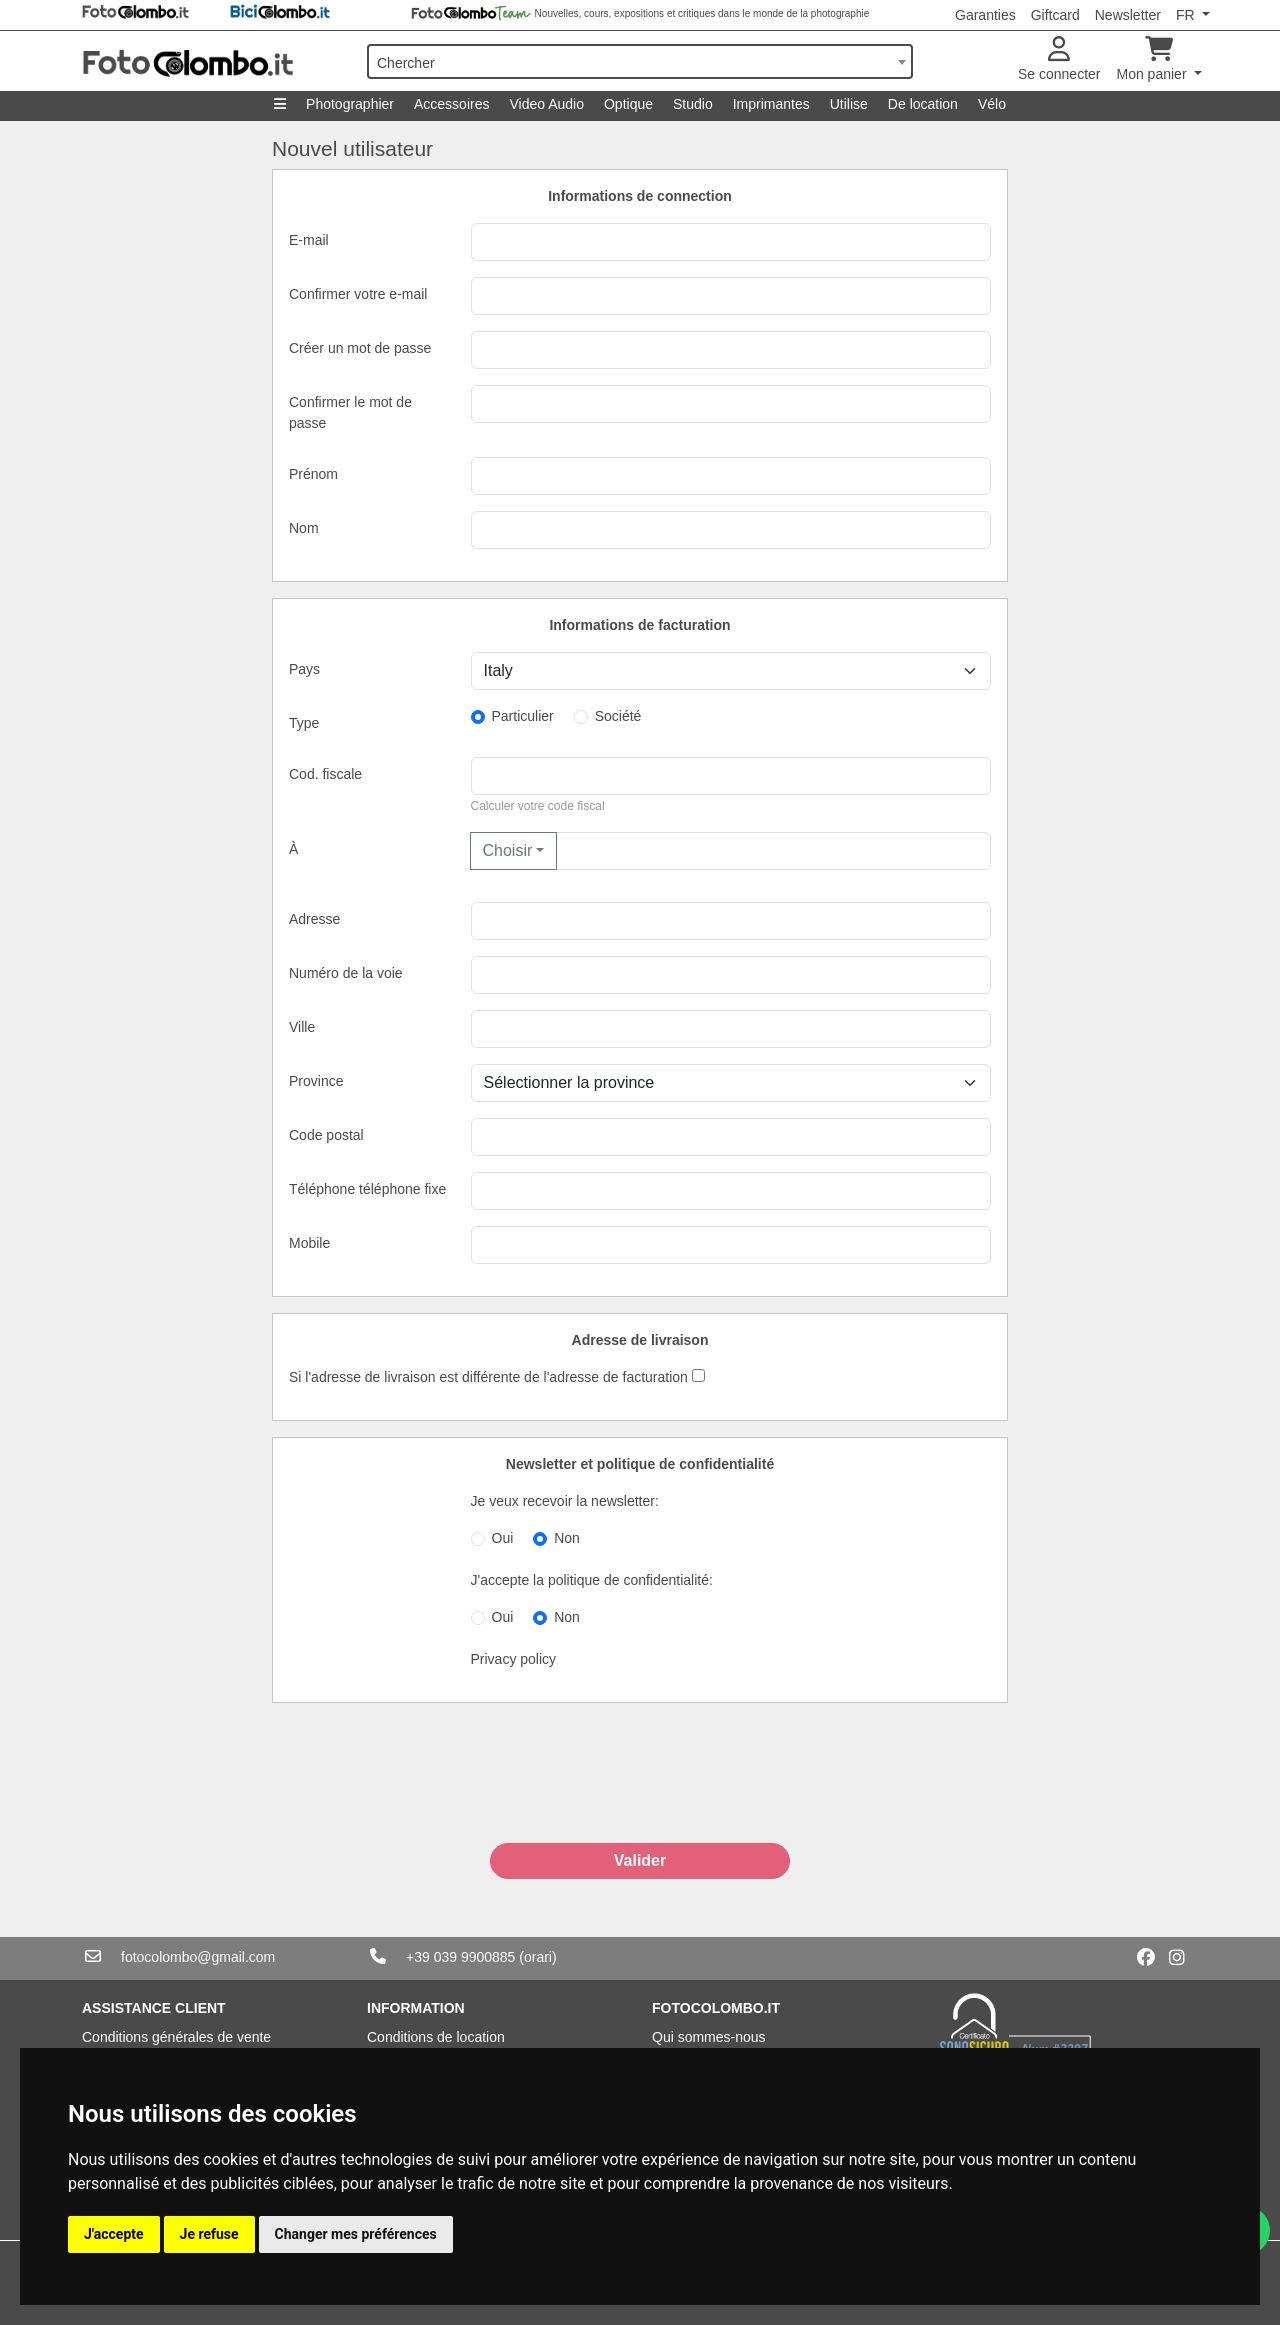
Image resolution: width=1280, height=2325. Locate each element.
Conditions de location (436, 2037)
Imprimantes (771, 104)
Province (316, 1081)
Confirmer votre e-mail (358, 294)
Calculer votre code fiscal (538, 806)
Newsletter (1128, 15)
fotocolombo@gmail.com (198, 1957)
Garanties (985, 15)
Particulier (523, 716)
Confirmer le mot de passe (350, 412)
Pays (304, 669)
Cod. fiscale (325, 774)
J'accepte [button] (114, 2234)
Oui (503, 1538)
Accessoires (451, 104)
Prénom (313, 474)
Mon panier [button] (1154, 59)
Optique (628, 104)
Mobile (309, 1243)
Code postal (326, 1135)
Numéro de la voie (346, 973)
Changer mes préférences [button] (356, 2234)
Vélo (992, 104)
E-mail (309, 240)
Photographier (350, 104)
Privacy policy (514, 1659)
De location (923, 104)
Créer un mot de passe (360, 348)
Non (567, 1538)
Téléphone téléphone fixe (367, 1189)
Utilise (849, 104)
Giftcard (1055, 15)
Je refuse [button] (209, 2234)
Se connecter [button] (1059, 59)
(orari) (537, 1957)
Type (304, 723)
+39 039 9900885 (460, 1957)
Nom (304, 528)
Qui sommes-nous (709, 2037)
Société (618, 716)
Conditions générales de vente (176, 2037)
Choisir (508, 850)
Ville (302, 1027)
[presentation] (640, 1794)
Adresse (314, 919)
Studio (693, 104)
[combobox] (640, 61)
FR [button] (1187, 15)
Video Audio (546, 104)
